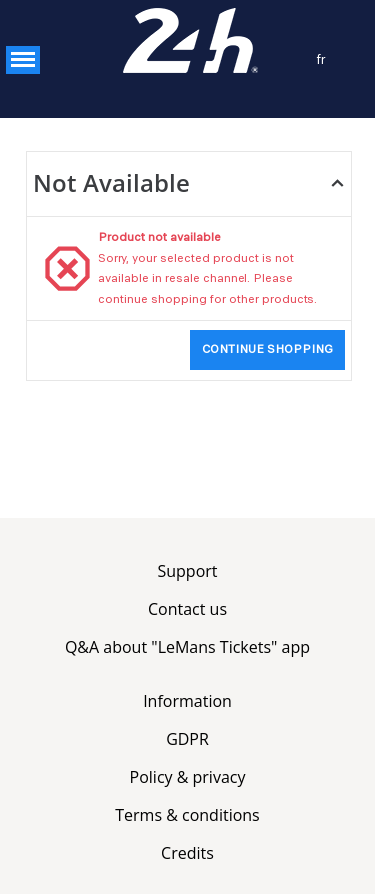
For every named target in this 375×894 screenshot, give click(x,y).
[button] (23, 60)
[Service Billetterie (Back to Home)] (188, 41)
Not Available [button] (111, 182)
